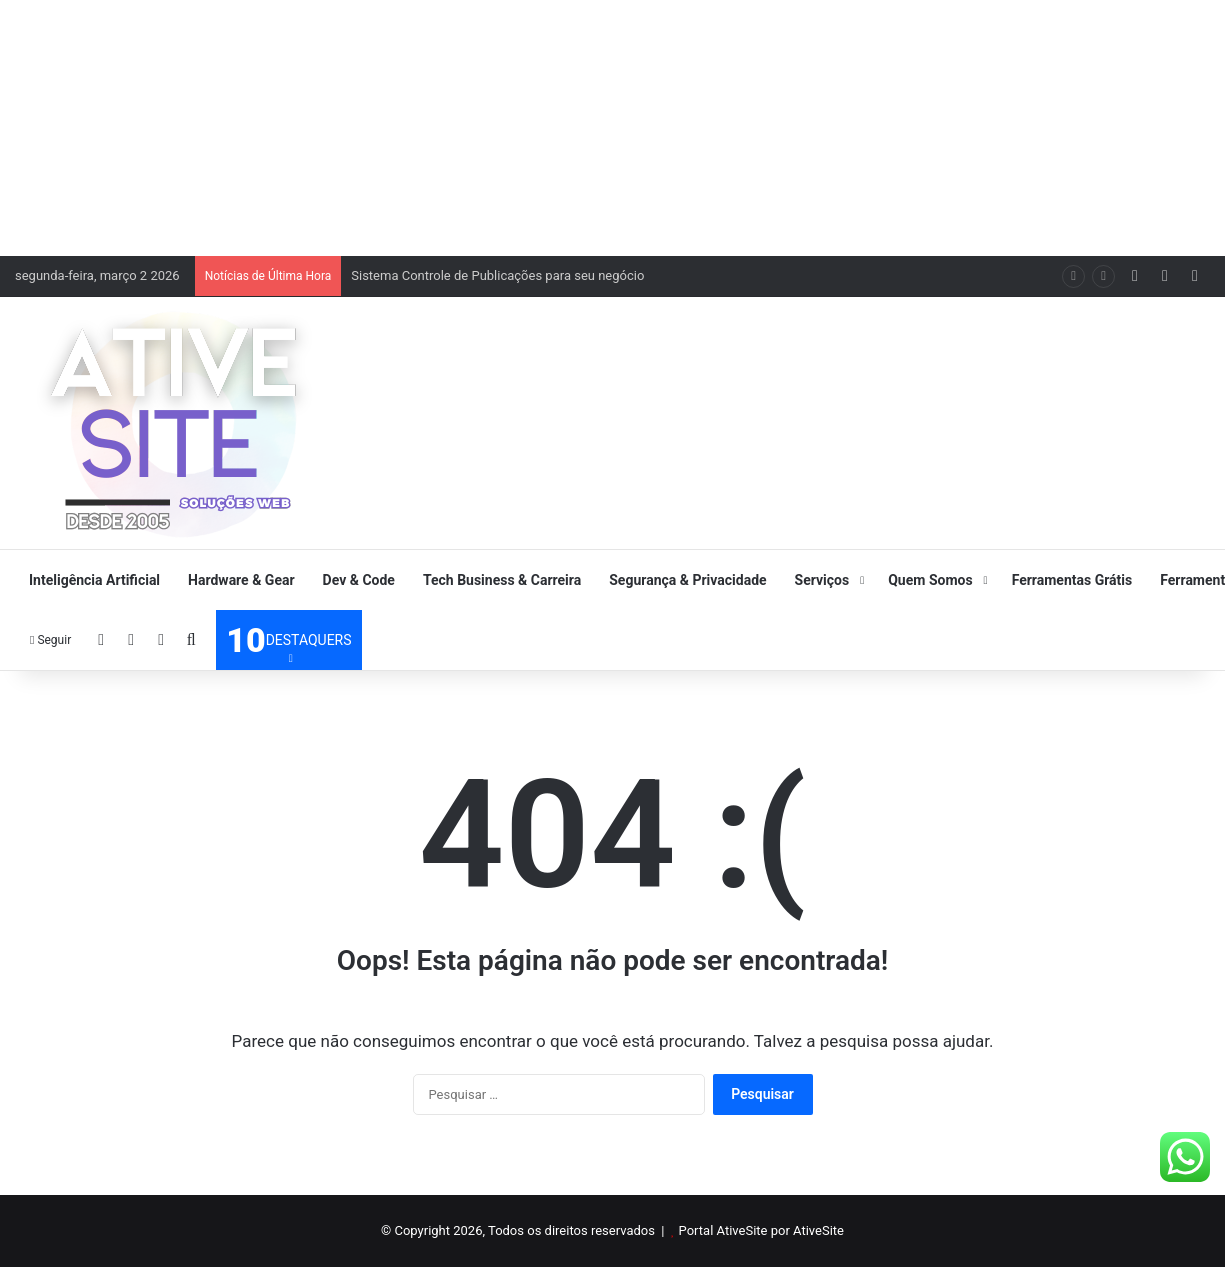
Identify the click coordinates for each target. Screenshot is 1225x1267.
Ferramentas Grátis (1072, 580)
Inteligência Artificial (94, 580)
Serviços (822, 580)
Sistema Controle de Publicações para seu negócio (497, 275)
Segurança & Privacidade (687, 580)
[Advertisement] (613, 125)
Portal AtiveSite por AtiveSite (761, 1230)
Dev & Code (359, 580)
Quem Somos (930, 580)
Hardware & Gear (241, 580)
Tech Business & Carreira (502, 580)
